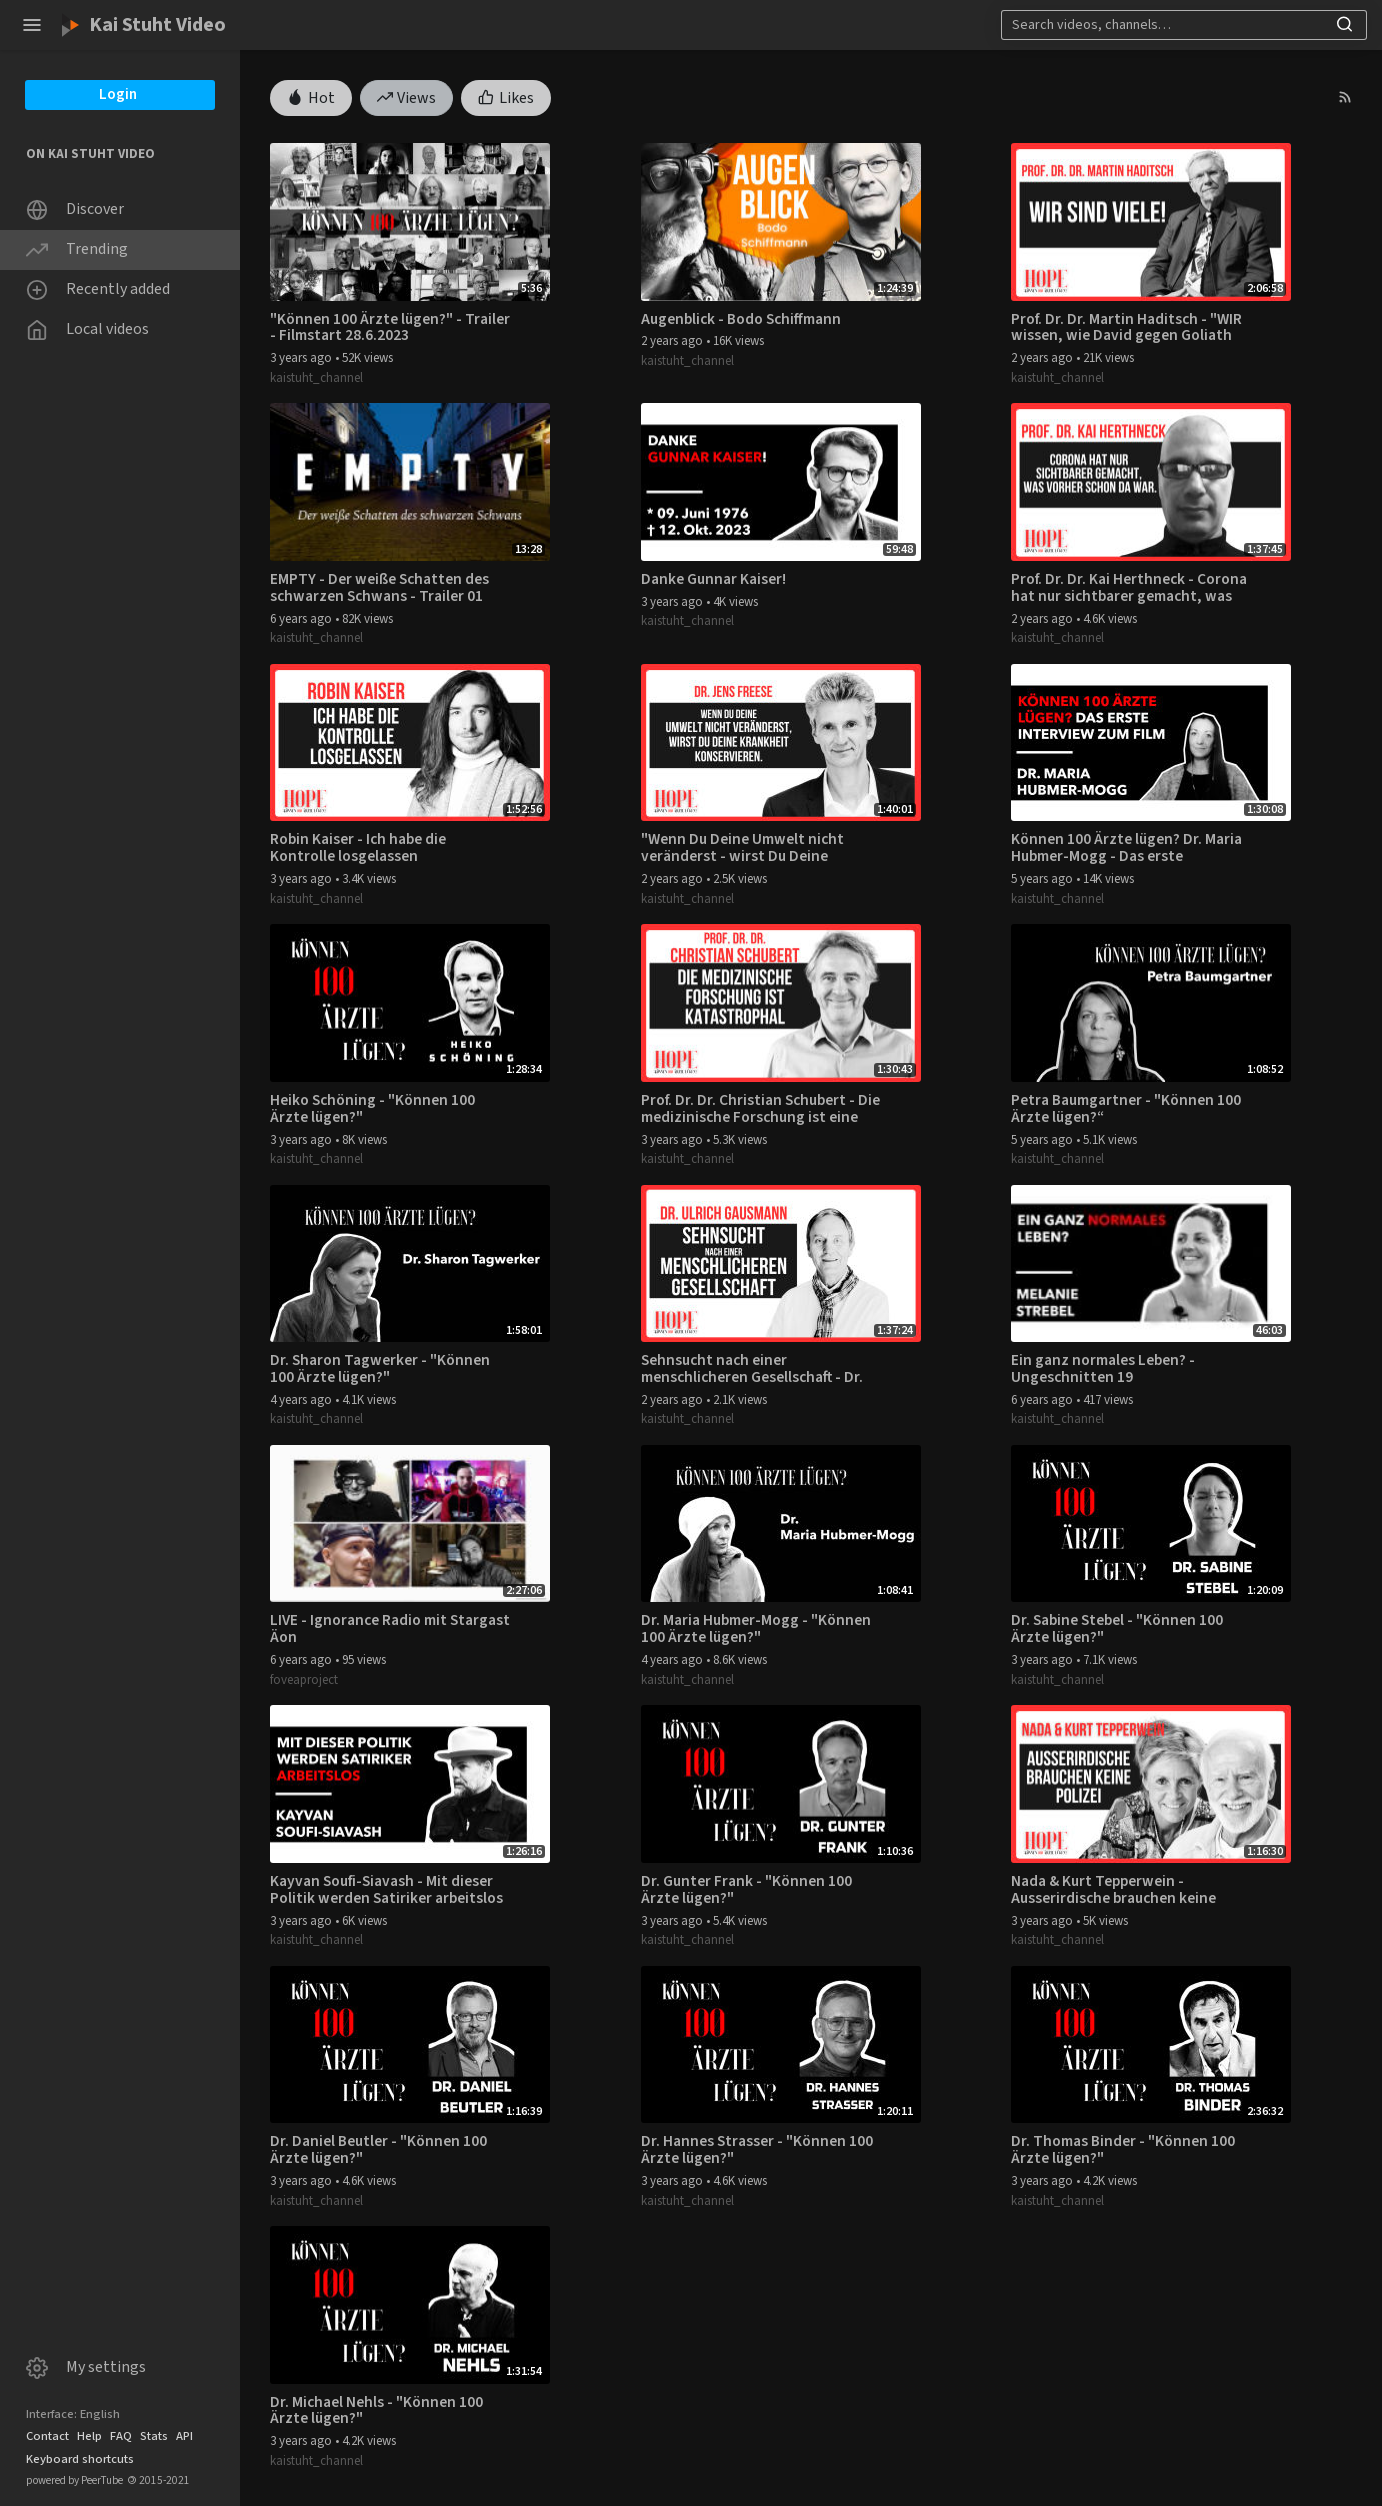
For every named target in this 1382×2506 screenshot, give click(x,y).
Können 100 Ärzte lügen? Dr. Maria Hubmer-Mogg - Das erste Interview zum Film (1126, 848)
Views (407, 97)
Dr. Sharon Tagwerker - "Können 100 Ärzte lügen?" (380, 1369)
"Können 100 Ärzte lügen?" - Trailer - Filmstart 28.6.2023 (390, 328)
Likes (506, 97)
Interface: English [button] (73, 2414)
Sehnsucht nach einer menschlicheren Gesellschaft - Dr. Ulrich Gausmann (752, 1369)
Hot (311, 97)
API (184, 2436)
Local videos (87, 329)
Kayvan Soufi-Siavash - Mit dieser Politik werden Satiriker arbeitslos (386, 1890)
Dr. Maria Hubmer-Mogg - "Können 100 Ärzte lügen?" (756, 1629)
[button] (32, 25)
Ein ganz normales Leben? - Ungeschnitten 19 (1103, 1369)
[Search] (1179, 25)
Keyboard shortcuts (80, 2459)
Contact (47, 2436)
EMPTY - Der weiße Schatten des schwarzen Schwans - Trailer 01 (379, 588)
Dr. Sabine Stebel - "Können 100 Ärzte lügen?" (1117, 1629)
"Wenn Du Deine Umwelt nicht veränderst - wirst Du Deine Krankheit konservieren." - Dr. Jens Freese (759, 848)
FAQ (121, 2436)
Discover (75, 209)
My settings (86, 2367)
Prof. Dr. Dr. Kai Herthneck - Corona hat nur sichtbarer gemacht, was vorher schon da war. (1129, 588)
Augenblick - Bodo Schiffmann (741, 319)
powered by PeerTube (74, 2480)
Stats (154, 2436)
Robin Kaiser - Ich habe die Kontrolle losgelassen (358, 848)
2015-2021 (158, 2480)
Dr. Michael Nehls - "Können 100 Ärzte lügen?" (376, 2411)
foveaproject (304, 1680)
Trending (77, 249)
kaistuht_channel (316, 378)
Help (89, 2436)
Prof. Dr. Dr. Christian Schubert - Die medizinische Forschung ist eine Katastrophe (760, 1109)
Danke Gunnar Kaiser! (713, 579)
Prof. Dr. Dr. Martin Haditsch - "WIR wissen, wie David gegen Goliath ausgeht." (1126, 328)
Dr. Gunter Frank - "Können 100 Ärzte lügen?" (746, 1890)
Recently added (98, 289)
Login (118, 94)
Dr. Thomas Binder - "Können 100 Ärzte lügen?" (1123, 2150)
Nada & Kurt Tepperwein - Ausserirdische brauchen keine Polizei (1113, 1890)
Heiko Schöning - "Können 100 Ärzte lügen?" (372, 1109)
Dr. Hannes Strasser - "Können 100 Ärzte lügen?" (757, 2150)
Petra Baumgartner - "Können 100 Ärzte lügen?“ (1126, 1109)
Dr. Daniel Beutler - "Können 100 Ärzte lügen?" (378, 2150)
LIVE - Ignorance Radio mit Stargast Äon (390, 1629)
